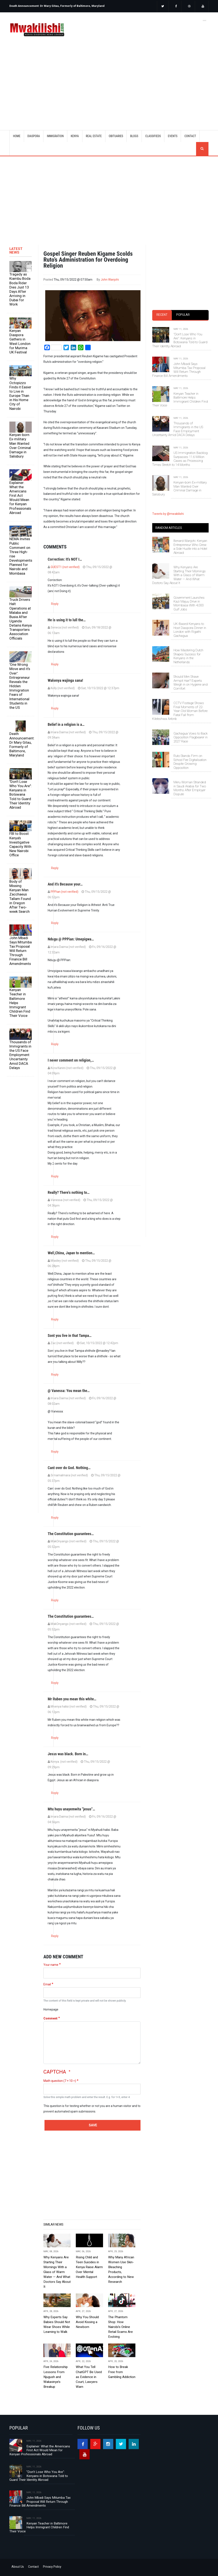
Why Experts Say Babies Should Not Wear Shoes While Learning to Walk (56, 2324)
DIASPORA (33, 136)
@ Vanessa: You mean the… (69, 1390)
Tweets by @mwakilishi (168, 513)
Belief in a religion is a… (66, 724)
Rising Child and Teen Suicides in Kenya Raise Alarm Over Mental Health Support (89, 2267)
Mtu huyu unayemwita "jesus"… (71, 1809)
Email (47, 1984)
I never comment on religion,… (71, 1060)
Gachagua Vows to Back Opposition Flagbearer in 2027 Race (191, 737)
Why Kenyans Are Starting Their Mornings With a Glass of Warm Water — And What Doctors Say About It (57, 2272)
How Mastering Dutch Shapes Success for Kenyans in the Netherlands (188, 656)
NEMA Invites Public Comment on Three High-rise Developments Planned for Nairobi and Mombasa (20, 556)
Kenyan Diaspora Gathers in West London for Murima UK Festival (19, 341)
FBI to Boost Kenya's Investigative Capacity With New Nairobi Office (20, 844)
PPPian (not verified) (64, 891)
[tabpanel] (180, 407)
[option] (57, 4)
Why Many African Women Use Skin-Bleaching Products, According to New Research (121, 2269)
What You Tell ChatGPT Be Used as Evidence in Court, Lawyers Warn (89, 2376)
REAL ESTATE (94, 136)
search (202, 149)
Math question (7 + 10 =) (59, 2080)
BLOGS (134, 136)
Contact (33, 2566)
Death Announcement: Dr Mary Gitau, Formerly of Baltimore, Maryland (57, 5)
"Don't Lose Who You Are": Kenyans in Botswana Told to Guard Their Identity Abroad (20, 794)
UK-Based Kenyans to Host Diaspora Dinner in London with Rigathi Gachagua (190, 629)
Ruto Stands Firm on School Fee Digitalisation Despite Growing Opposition (190, 761)
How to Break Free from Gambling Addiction (121, 2372)
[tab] (162, 315)
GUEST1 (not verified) (65, 567)
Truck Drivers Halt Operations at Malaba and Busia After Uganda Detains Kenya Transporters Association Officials (20, 618)
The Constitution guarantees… (71, 1533)
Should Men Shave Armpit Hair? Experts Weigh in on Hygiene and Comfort (191, 682)
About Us (17, 2566)
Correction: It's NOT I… (65, 559)
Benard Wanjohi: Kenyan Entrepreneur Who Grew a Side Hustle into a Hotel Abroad (190, 546)
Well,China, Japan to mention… (71, 1253)
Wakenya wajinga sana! (65, 680)
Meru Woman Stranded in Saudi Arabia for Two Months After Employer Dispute (190, 788)
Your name (50, 1964)
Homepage (50, 2009)
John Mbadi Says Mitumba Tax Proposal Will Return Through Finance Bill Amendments (20, 951)
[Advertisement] (114, 83)
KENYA (75, 136)
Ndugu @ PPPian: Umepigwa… (71, 939)
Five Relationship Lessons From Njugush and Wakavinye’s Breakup (55, 2376)
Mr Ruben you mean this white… (72, 1699)
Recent (162, 314)
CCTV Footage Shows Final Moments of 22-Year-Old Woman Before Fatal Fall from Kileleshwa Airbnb (180, 711)
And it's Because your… (65, 884)
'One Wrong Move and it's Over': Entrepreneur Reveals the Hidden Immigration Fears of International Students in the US (19, 686)
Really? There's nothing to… (69, 1192)
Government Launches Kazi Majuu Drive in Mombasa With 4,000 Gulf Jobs (189, 603)
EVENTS (172, 136)
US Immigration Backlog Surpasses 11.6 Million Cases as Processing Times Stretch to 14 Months (180, 458)
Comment (50, 2018)
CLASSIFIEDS (153, 136)
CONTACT (190, 136)
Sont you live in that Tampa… (70, 1335)
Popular (183, 314)
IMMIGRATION (55, 136)
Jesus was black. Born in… (68, 1754)
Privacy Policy (52, 2566)
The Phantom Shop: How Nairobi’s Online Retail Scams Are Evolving (120, 2327)
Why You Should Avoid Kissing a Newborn (87, 2322)
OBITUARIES (116, 136)
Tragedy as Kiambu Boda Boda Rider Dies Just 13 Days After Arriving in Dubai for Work (19, 289)
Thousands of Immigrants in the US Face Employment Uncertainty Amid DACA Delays (20, 1055)
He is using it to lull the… (67, 620)
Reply (55, 868)
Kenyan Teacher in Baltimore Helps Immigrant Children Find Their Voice (19, 1003)
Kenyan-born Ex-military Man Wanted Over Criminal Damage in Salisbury (20, 445)
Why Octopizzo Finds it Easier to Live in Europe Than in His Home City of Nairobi (20, 393)
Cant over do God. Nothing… (69, 1467)
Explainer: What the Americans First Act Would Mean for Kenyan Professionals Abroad (20, 498)
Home (16, 136)
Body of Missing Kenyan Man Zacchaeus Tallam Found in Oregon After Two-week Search (20, 896)
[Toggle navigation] (205, 19)
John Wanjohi (110, 279)
